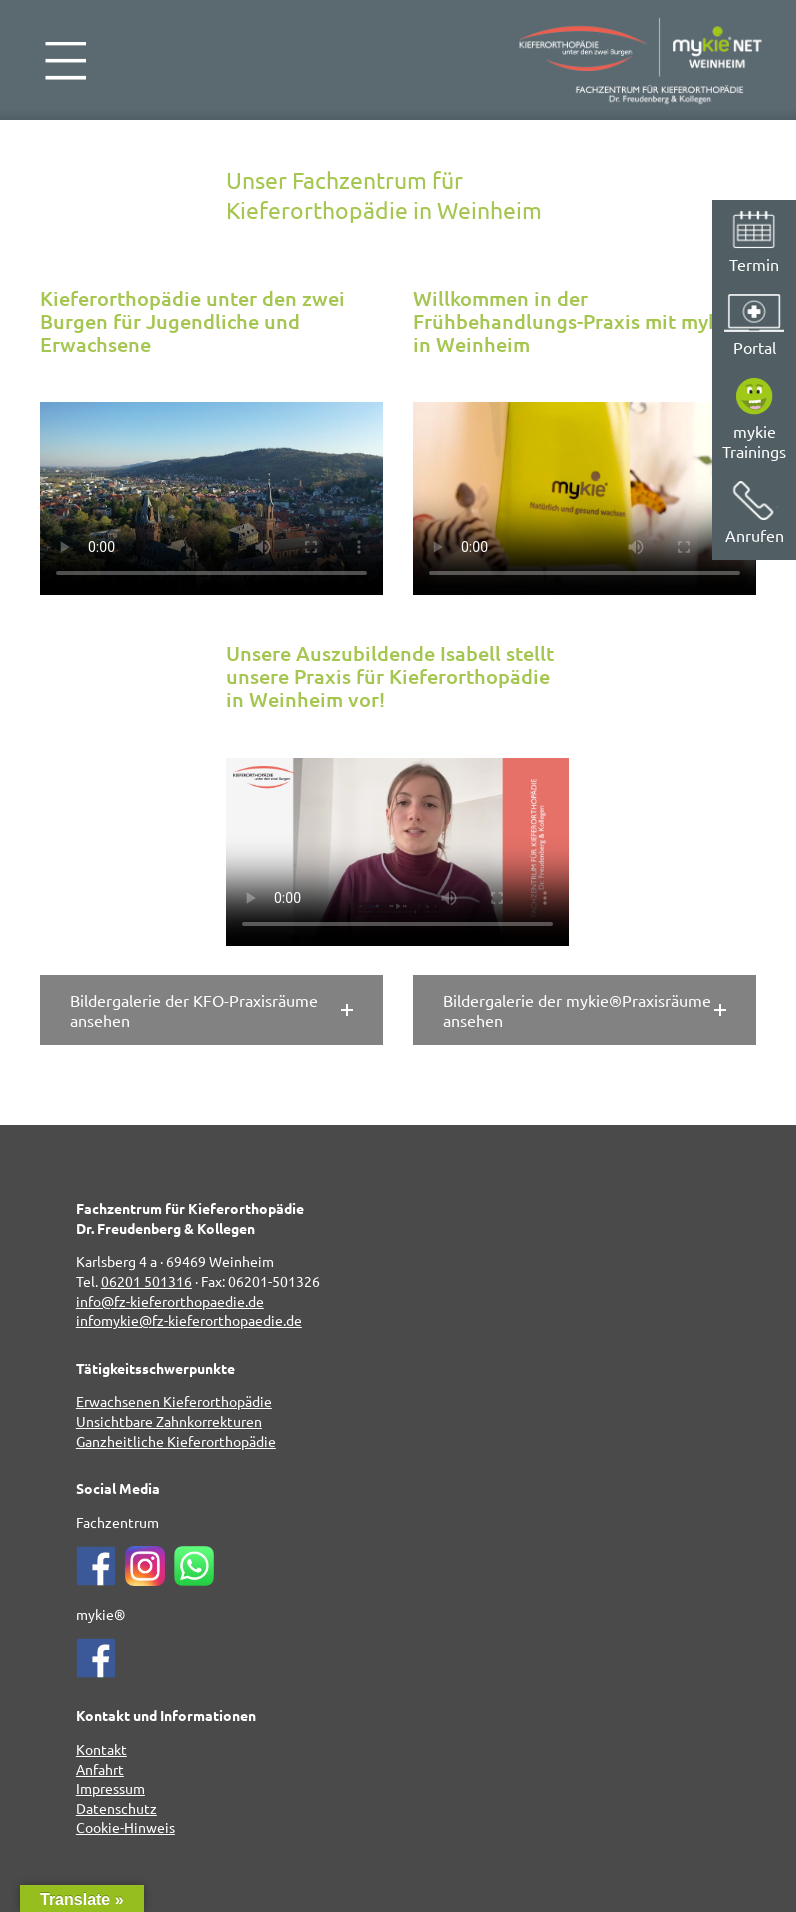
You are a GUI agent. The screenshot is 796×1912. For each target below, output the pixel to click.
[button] (211, 1010)
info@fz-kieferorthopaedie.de (170, 1301)
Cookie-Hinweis (125, 1827)
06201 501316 (146, 1281)
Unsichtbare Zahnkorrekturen (169, 1421)
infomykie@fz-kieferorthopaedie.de (189, 1320)
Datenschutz (116, 1808)
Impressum (110, 1788)
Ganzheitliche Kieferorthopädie (176, 1441)
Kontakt (101, 1749)
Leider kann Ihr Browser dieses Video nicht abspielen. (211, 498)
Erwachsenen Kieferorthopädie (174, 1401)
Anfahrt (100, 1769)
